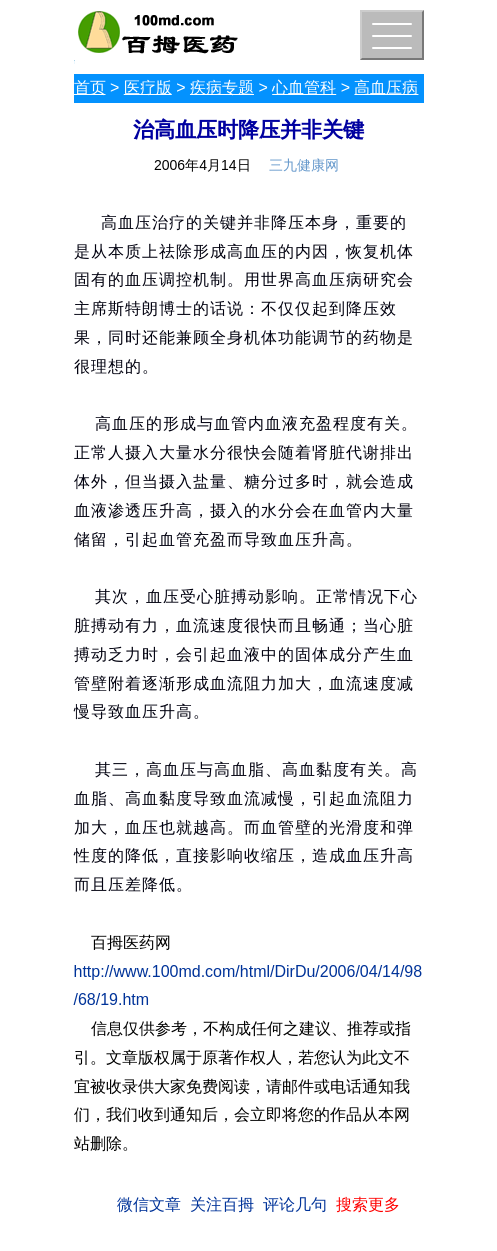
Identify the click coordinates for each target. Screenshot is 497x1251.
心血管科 (304, 87)
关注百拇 (222, 1204)
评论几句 (295, 1204)
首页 (90, 87)
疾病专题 (222, 87)
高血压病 (386, 87)
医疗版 (148, 87)
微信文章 (149, 1204)
